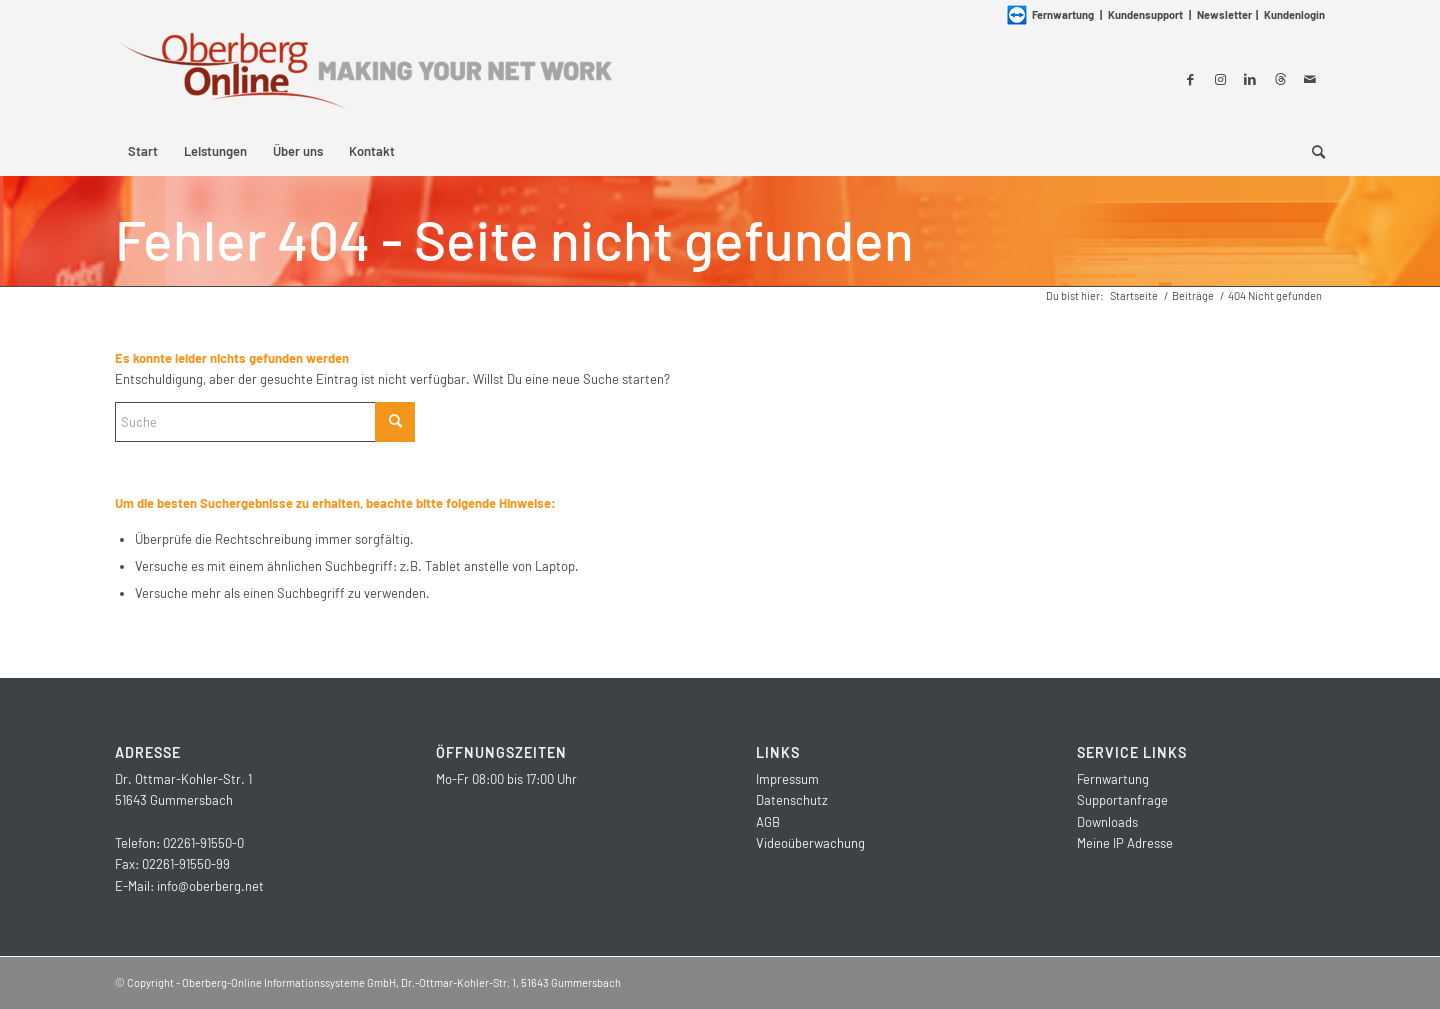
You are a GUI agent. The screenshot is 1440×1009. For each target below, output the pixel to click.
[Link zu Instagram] (1220, 79)
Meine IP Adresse (1125, 843)
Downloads (1107, 822)
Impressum (787, 779)
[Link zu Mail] (1310, 79)
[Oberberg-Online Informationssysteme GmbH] (365, 78)
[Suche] (1312, 151)
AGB (768, 822)
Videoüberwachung (810, 843)
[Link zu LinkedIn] (1250, 79)
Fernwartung (1113, 779)
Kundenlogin (1294, 14)
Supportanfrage (1122, 800)
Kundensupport (1145, 14)
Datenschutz (792, 800)
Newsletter (1224, 14)
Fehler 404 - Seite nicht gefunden (514, 239)
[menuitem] (143, 151)
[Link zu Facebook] (1190, 79)
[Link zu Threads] (1280, 79)
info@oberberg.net (210, 886)
